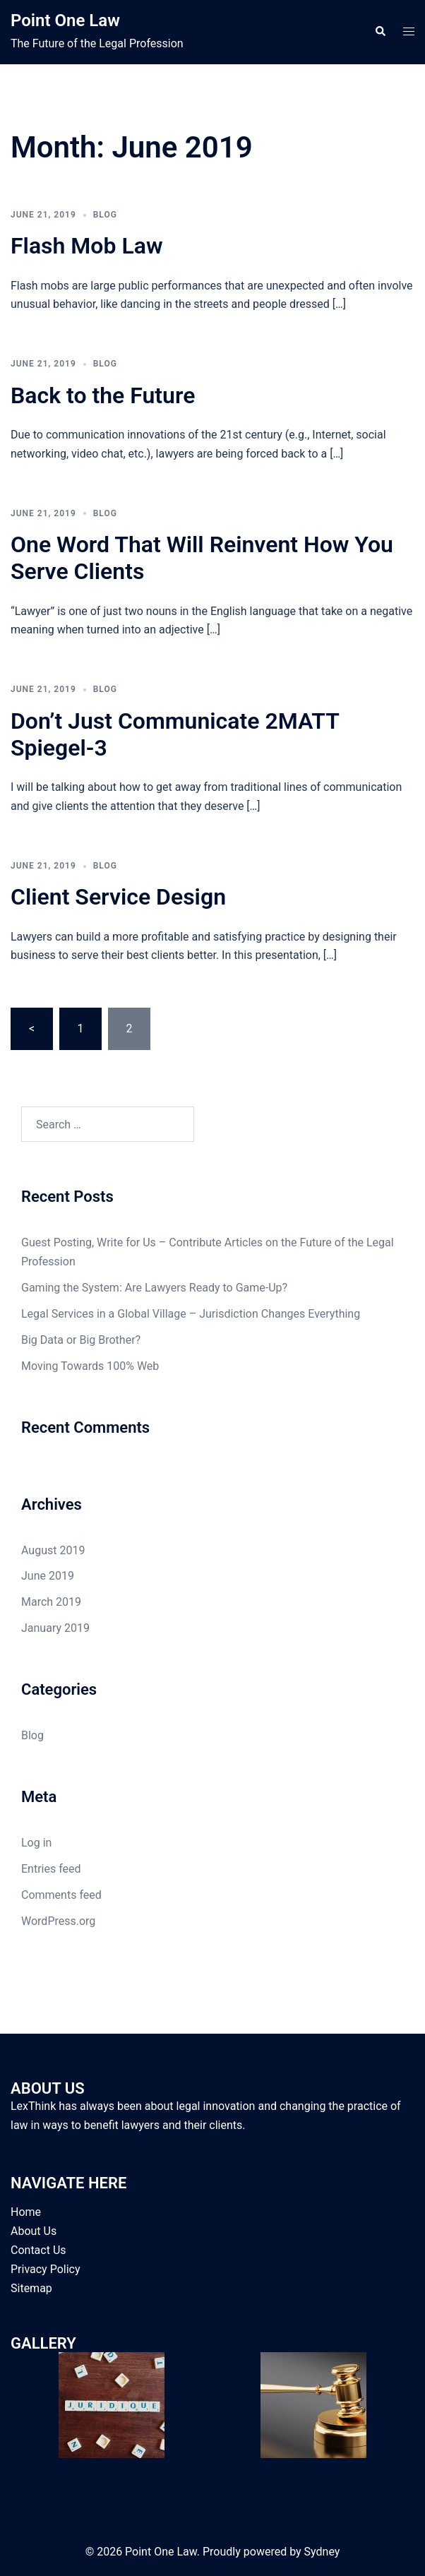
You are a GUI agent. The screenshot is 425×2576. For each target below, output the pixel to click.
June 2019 (47, 1575)
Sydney (322, 2551)
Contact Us (38, 2250)
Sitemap (31, 2288)
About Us (33, 2231)
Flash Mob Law (87, 245)
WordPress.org (58, 1921)
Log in (36, 1842)
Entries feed (51, 1869)
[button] (379, 31)
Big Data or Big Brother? (80, 1340)
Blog (105, 215)
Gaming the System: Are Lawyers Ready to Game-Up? (154, 1287)
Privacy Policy (45, 2269)
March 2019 (51, 1602)
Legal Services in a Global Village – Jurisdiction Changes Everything (190, 1313)
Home (26, 2212)
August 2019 (53, 1550)
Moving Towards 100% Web (90, 1366)
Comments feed (61, 1895)
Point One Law (65, 20)
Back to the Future (103, 395)
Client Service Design (118, 896)
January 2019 (55, 1628)
